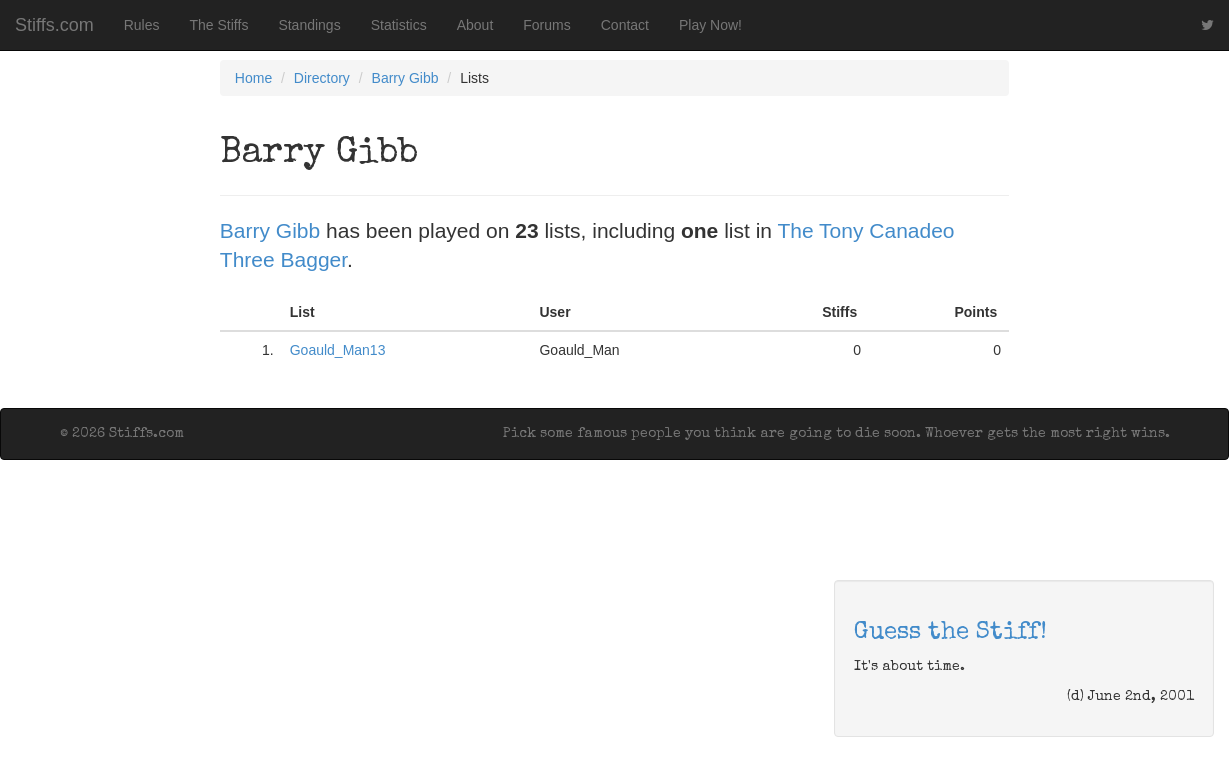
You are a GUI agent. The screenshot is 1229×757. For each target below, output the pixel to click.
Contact (625, 25)
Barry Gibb (405, 78)
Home (253, 78)
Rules (142, 25)
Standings (309, 25)
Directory (322, 78)
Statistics (399, 25)
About (475, 25)
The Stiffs (219, 25)
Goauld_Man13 (338, 350)
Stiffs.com (54, 25)
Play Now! (710, 25)
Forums (546, 25)
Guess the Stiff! (950, 633)
